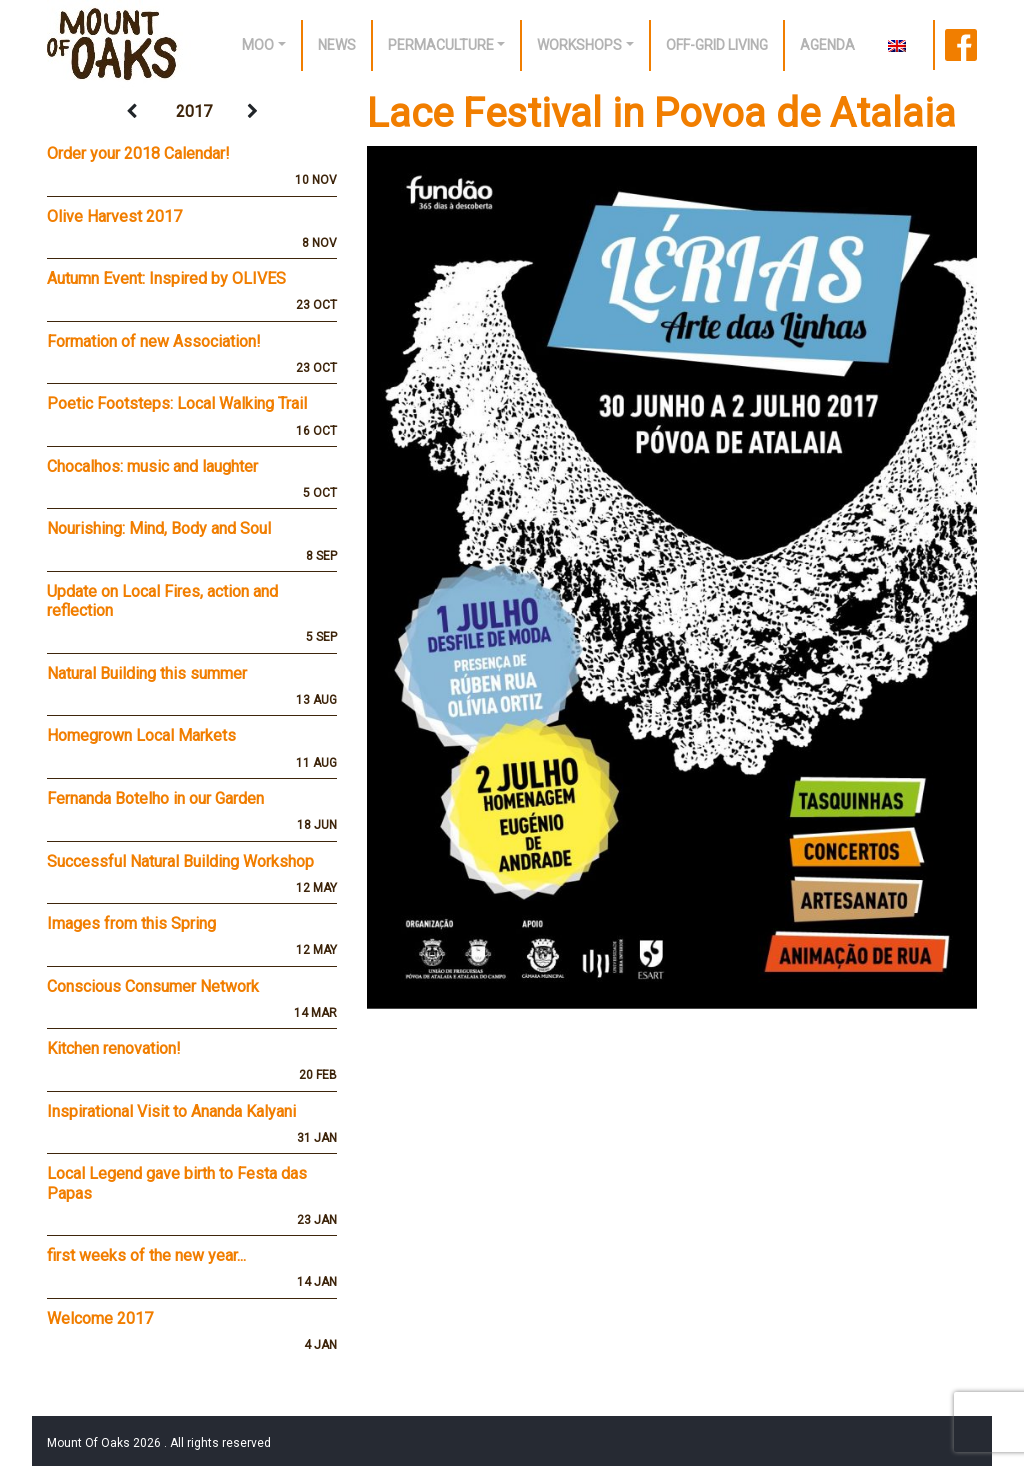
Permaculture (441, 45)
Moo (258, 45)
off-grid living (717, 45)
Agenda (827, 45)
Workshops (579, 45)
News (337, 45)
